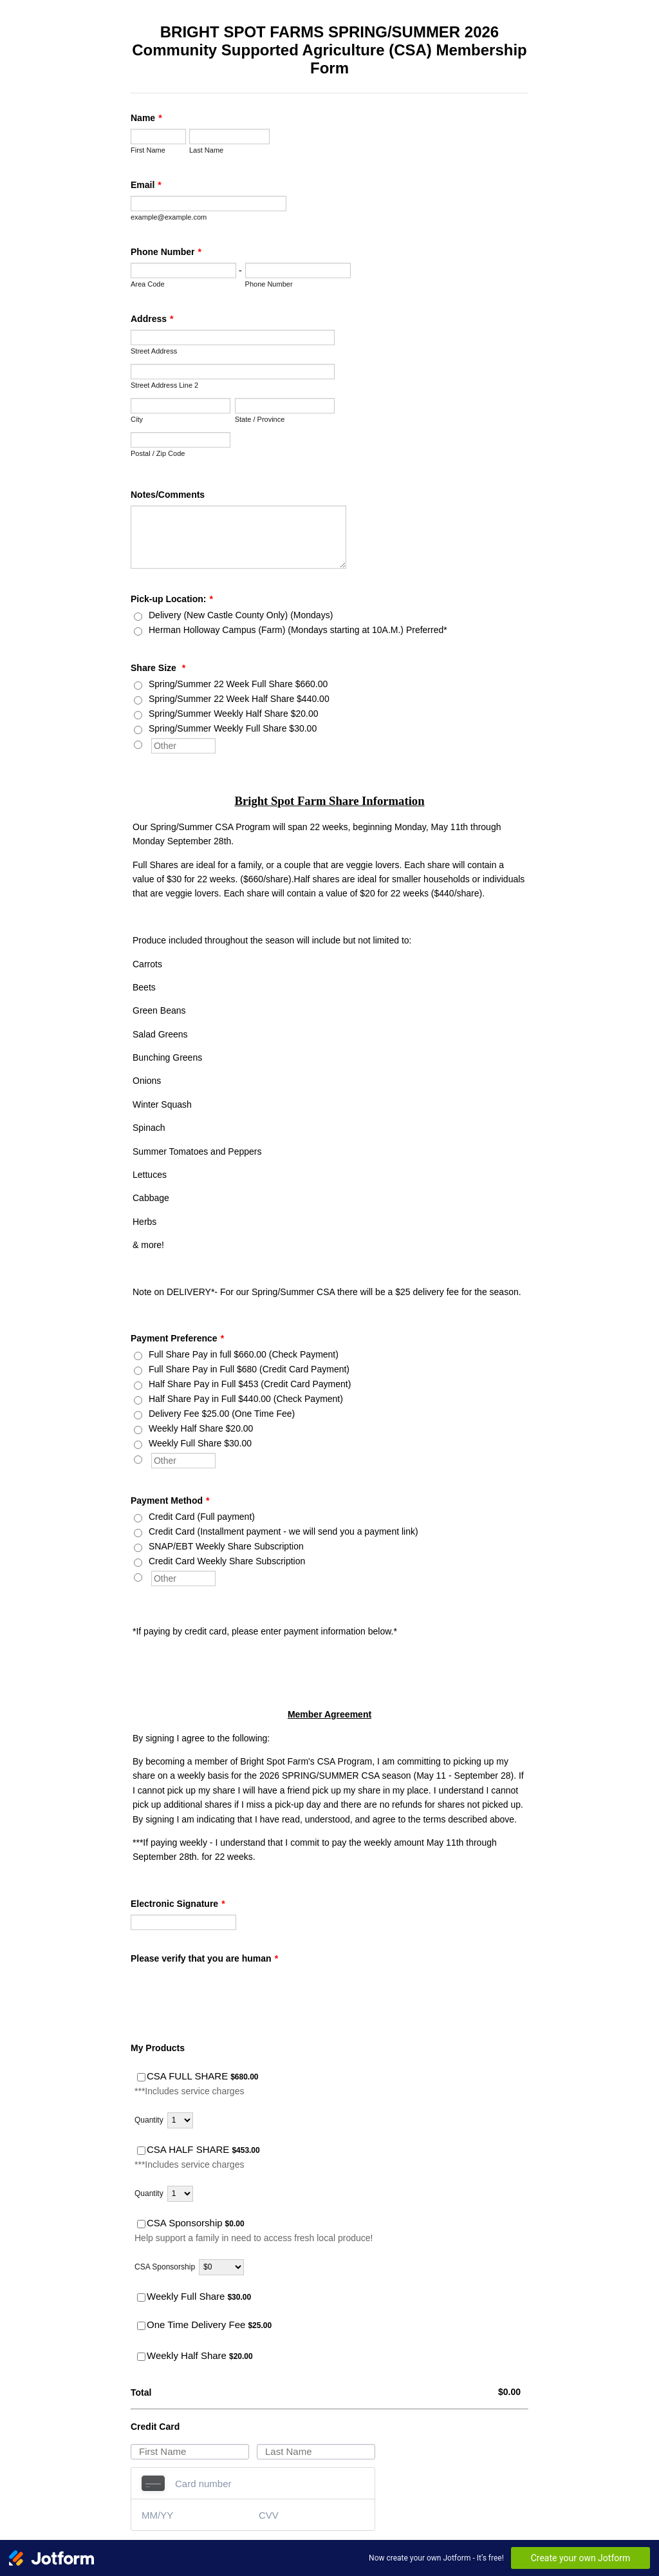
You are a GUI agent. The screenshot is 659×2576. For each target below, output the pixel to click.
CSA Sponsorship (165, 2266)
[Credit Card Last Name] (316, 2451)
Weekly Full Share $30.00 (200, 1443)
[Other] (138, 745)
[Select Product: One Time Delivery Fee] (141, 2326)
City (137, 419)
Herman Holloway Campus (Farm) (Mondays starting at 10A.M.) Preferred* (298, 630)
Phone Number (166, 252)
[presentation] (228, 1994)
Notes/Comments (168, 494)
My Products (158, 2048)
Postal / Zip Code (158, 453)
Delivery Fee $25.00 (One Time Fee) (222, 1413)
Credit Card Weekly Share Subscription (227, 1561)
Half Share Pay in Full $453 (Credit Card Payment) (250, 1384)
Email (146, 185)
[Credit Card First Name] (190, 2451)
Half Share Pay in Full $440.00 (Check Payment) (246, 1399)
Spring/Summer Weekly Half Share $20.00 (234, 713)
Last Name (206, 150)
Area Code (148, 284)
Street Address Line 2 (164, 385)
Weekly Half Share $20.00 (201, 1428)
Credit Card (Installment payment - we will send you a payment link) (283, 1531)
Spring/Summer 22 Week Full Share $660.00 (238, 684)
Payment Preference (177, 1338)
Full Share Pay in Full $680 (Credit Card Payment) (249, 1369)
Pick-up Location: (172, 599)
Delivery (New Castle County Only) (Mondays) (241, 615)
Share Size (158, 668)
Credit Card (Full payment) (202, 1516)
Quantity (149, 2120)
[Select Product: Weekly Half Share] (141, 2357)
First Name (148, 150)
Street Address (154, 351)
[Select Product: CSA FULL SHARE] (141, 2077)
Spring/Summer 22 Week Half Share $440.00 (239, 699)
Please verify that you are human (204, 1958)
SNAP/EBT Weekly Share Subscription (226, 1546)
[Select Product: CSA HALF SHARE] (141, 2150)
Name (146, 118)
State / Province (260, 419)
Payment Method (170, 1500)
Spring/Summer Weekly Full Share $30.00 (233, 728)
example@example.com (169, 217)
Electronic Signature (178, 1904)
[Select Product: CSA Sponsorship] (141, 2224)
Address (152, 319)
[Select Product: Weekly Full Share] (141, 2297)
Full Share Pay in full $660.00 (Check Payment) (244, 1354)
